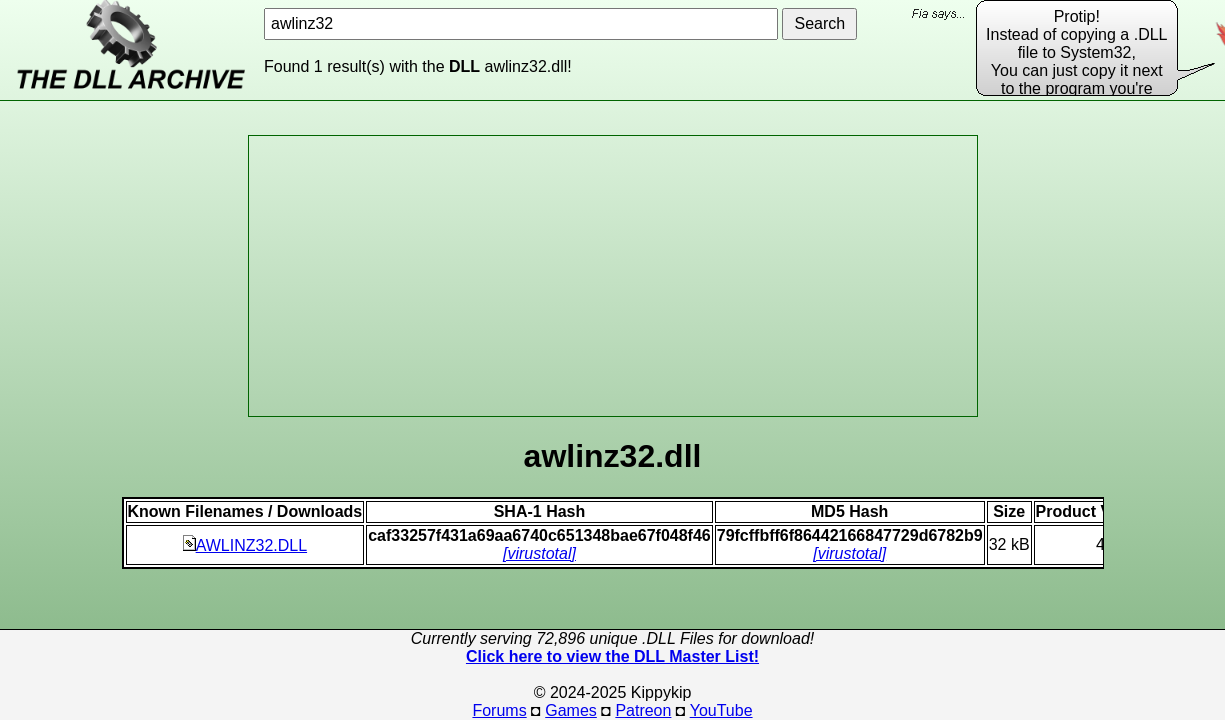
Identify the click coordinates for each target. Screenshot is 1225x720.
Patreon (643, 710)
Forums (499, 710)
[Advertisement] (613, 276)
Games (571, 710)
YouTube (721, 710)
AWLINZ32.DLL (245, 545)
